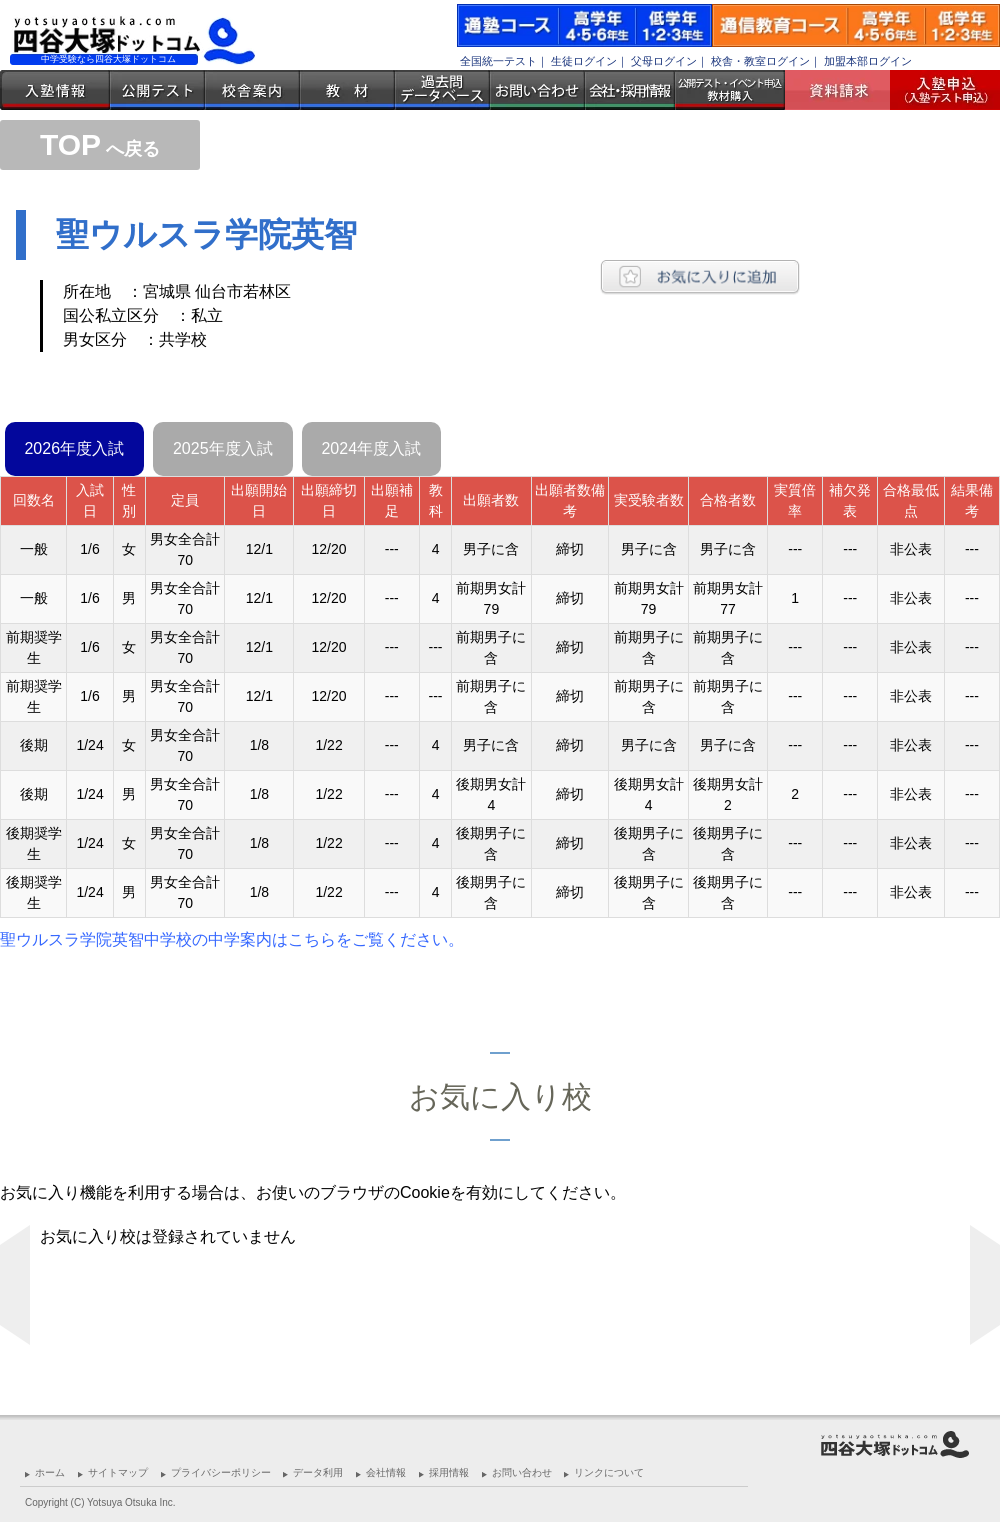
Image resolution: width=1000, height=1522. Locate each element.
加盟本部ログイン (868, 61)
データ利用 (318, 1472)
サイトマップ (118, 1472)
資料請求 (845, 90)
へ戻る (100, 149)
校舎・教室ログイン (760, 61)
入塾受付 (937, 90)
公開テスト (157, 90)
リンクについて (609, 1472)
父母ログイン (664, 61)
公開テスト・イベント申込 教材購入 (730, 90)
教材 (347, 90)
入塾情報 (55, 90)
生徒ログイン (584, 61)
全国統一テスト (498, 61)
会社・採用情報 (630, 90)
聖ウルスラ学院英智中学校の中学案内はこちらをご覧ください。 (232, 939)
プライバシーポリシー (221, 1472)
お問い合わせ (537, 90)
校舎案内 (252, 90)
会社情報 (386, 1472)
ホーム (50, 1472)
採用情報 (449, 1472)
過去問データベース (442, 90)
